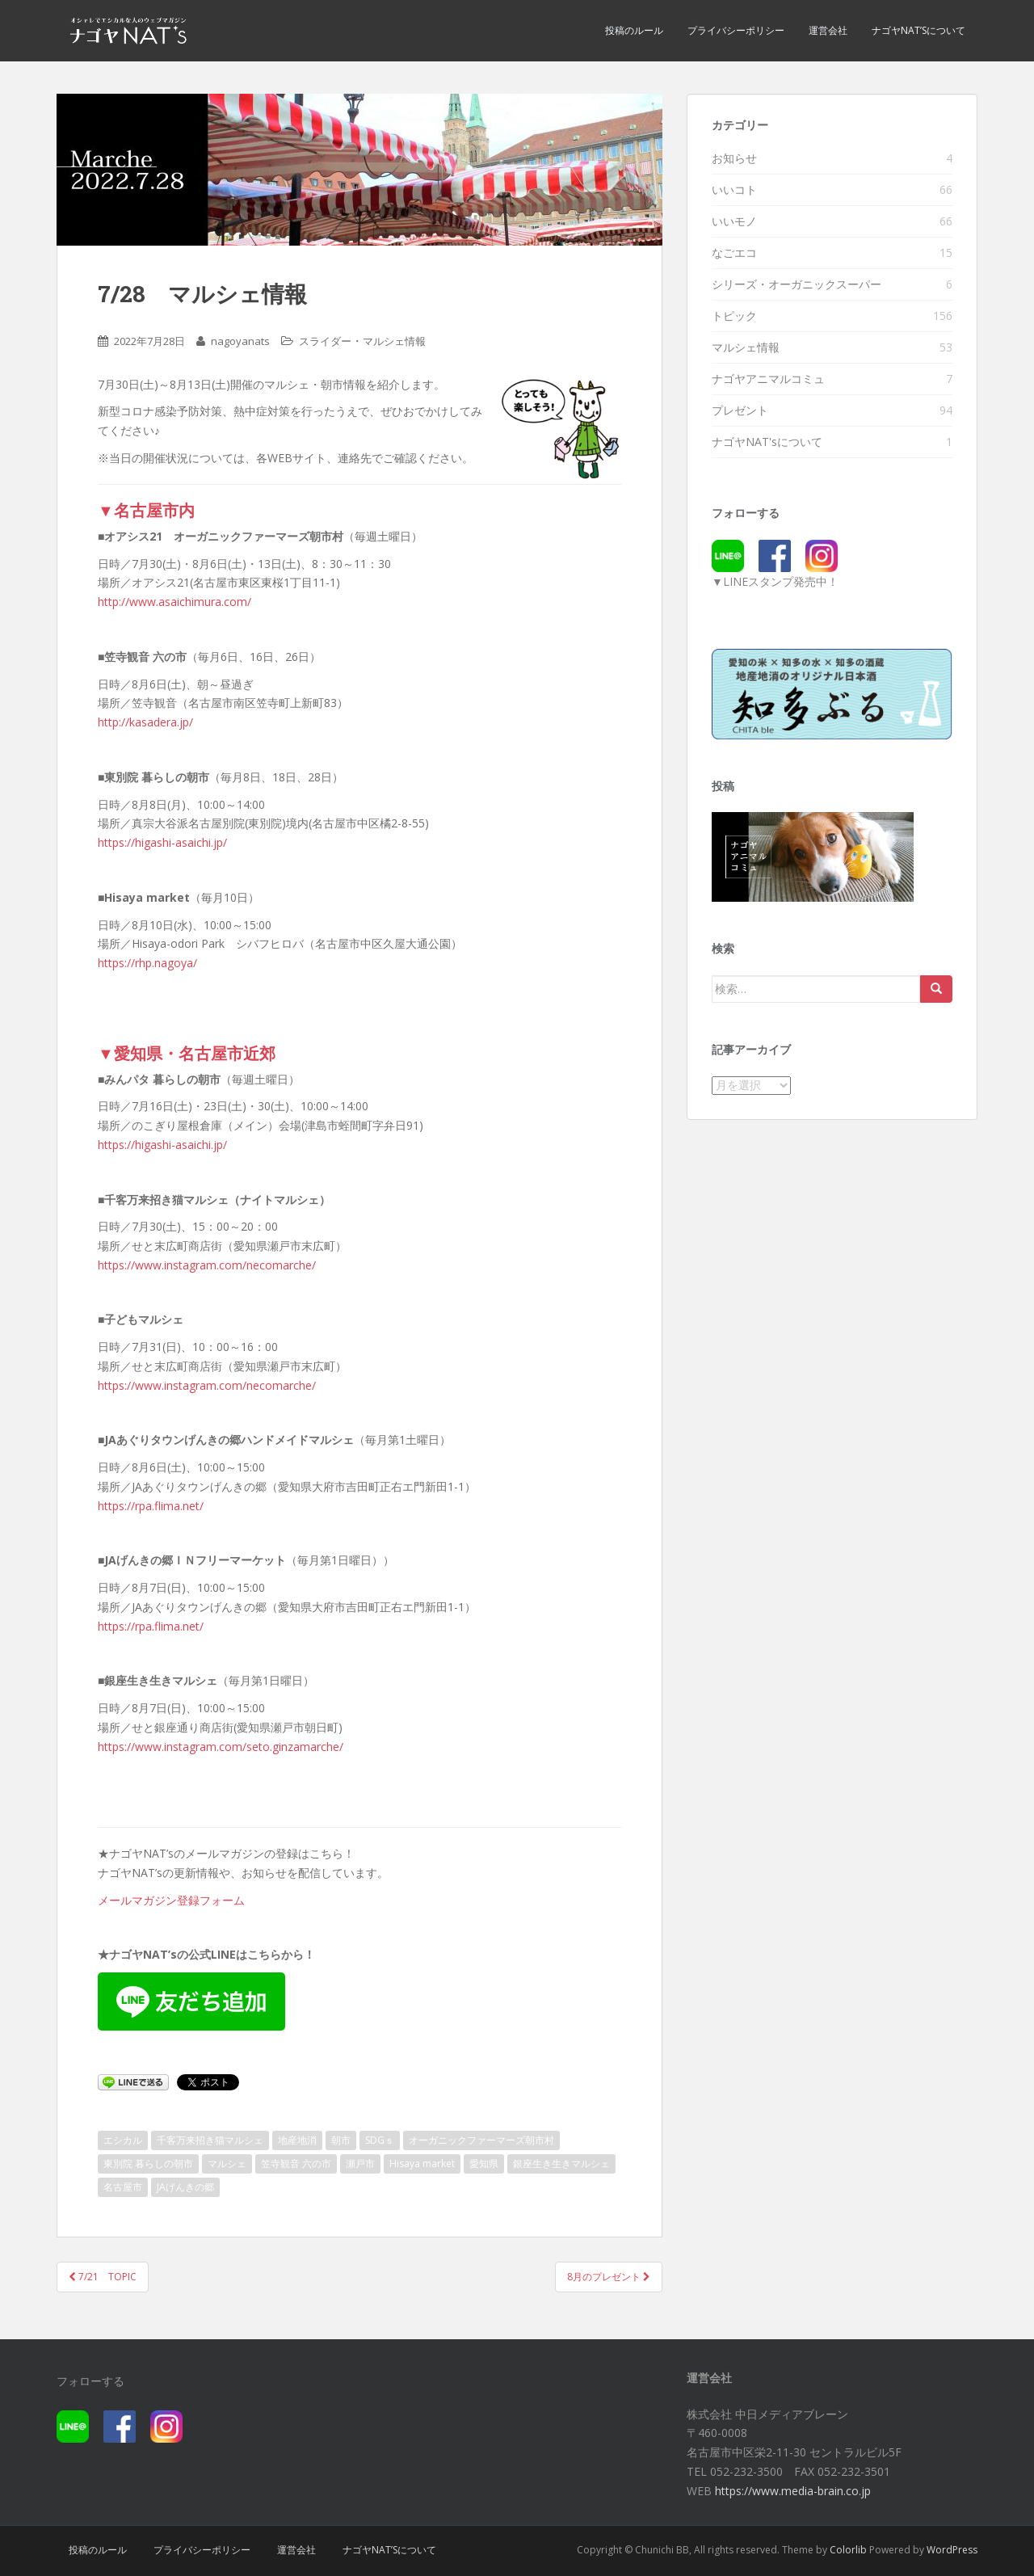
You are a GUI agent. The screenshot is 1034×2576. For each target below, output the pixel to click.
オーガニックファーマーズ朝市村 (481, 2140)
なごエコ (734, 252)
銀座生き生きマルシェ (561, 2163)
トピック (734, 315)
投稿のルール (634, 30)
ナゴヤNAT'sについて (767, 441)
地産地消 (297, 2140)
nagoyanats (240, 341)
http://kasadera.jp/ (145, 722)
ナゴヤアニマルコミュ (768, 378)
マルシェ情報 (394, 341)
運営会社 (828, 30)
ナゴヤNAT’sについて (918, 30)
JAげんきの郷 (185, 2187)
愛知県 (483, 2163)
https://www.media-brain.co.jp (793, 2490)
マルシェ (227, 2163)
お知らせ (734, 158)
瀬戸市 (360, 2163)
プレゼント (740, 410)
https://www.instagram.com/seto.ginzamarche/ (220, 1746)
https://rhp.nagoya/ (147, 962)
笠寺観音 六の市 (296, 2163)
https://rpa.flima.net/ (151, 1505)
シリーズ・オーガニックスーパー (796, 284)
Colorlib (848, 2550)
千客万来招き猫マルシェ (210, 2140)
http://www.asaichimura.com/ (174, 601)
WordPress (952, 2550)
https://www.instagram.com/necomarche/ (207, 1265)
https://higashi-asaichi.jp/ (162, 842)
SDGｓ (379, 2140)
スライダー (325, 341)
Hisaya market (422, 2163)
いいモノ (734, 221)
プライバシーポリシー (735, 30)
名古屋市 (122, 2187)
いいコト (734, 189)
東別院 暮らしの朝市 (148, 2163)
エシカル (122, 2140)
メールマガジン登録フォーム (171, 1900)
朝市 (341, 2140)
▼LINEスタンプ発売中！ (775, 581)
